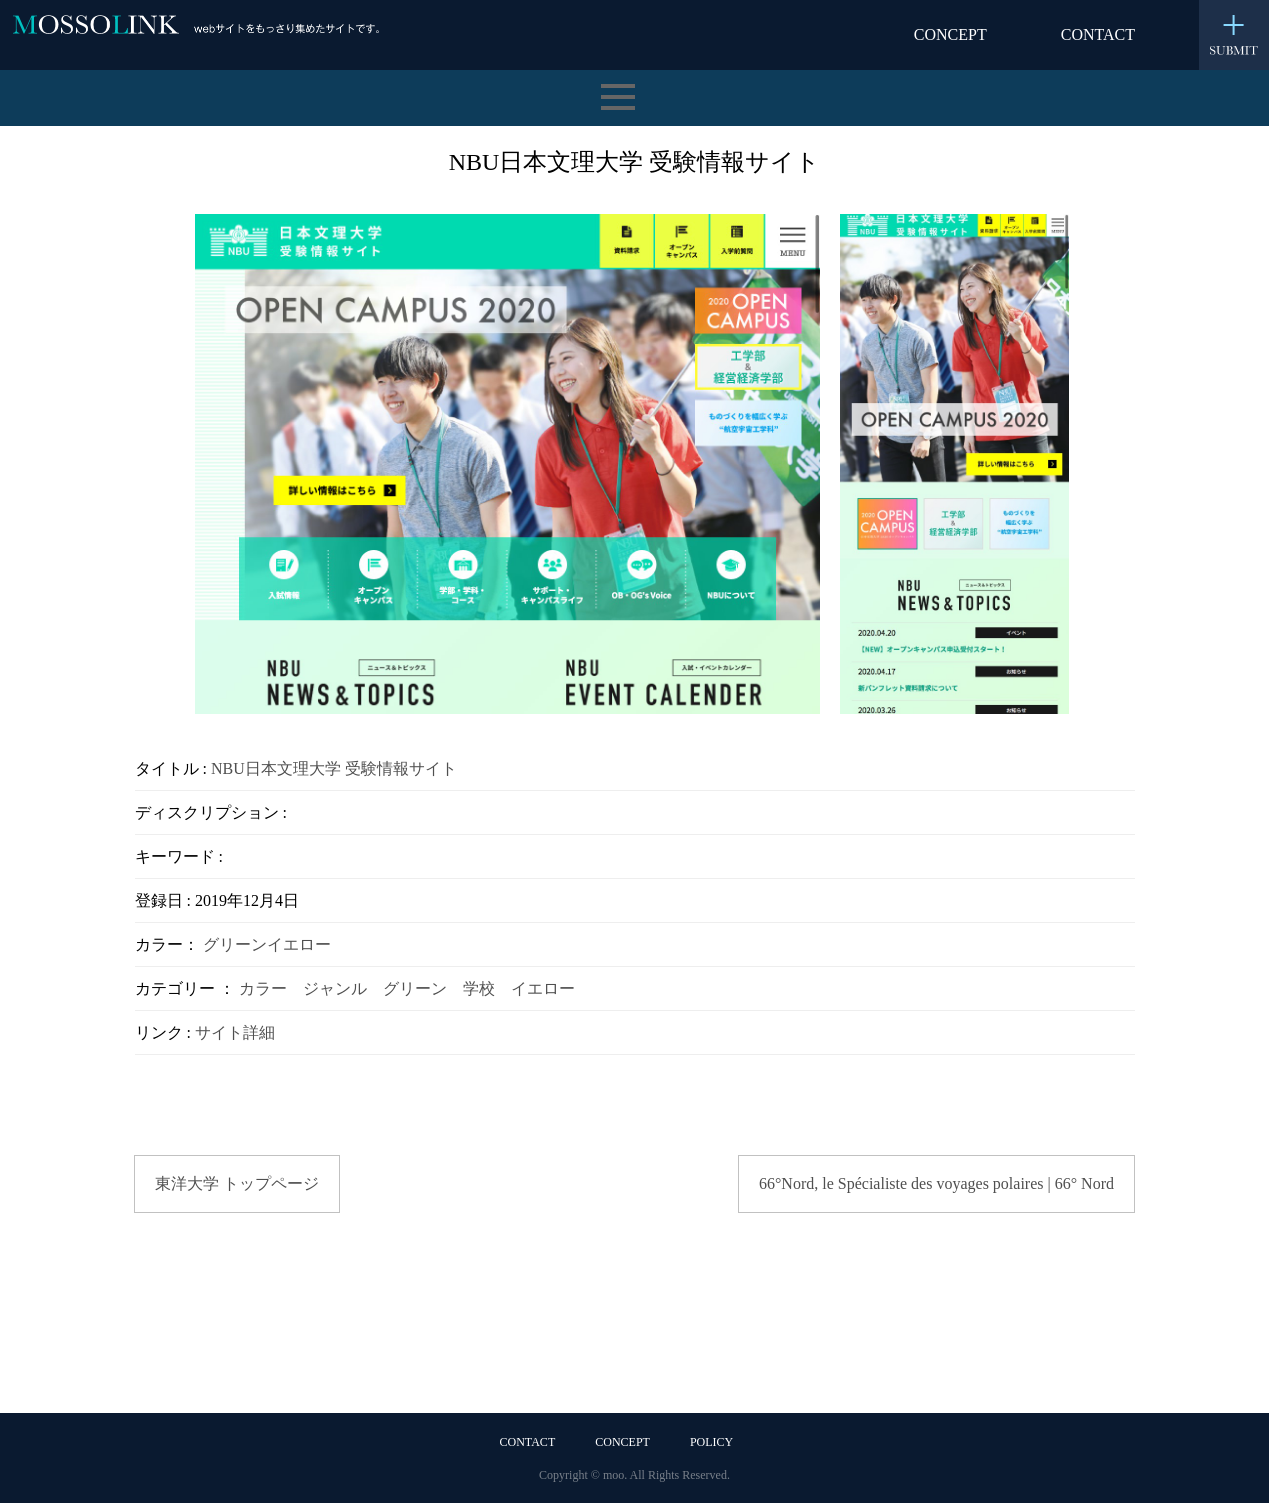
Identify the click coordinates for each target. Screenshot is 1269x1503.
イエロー (299, 944)
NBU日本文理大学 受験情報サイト (334, 768)
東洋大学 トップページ (237, 1183)
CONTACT (1098, 34)
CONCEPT (950, 34)
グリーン (235, 944)
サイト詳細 (235, 1032)
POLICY (711, 1442)
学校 (479, 988)
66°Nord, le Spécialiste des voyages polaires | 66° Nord (936, 1183)
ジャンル (335, 988)
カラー (263, 988)
